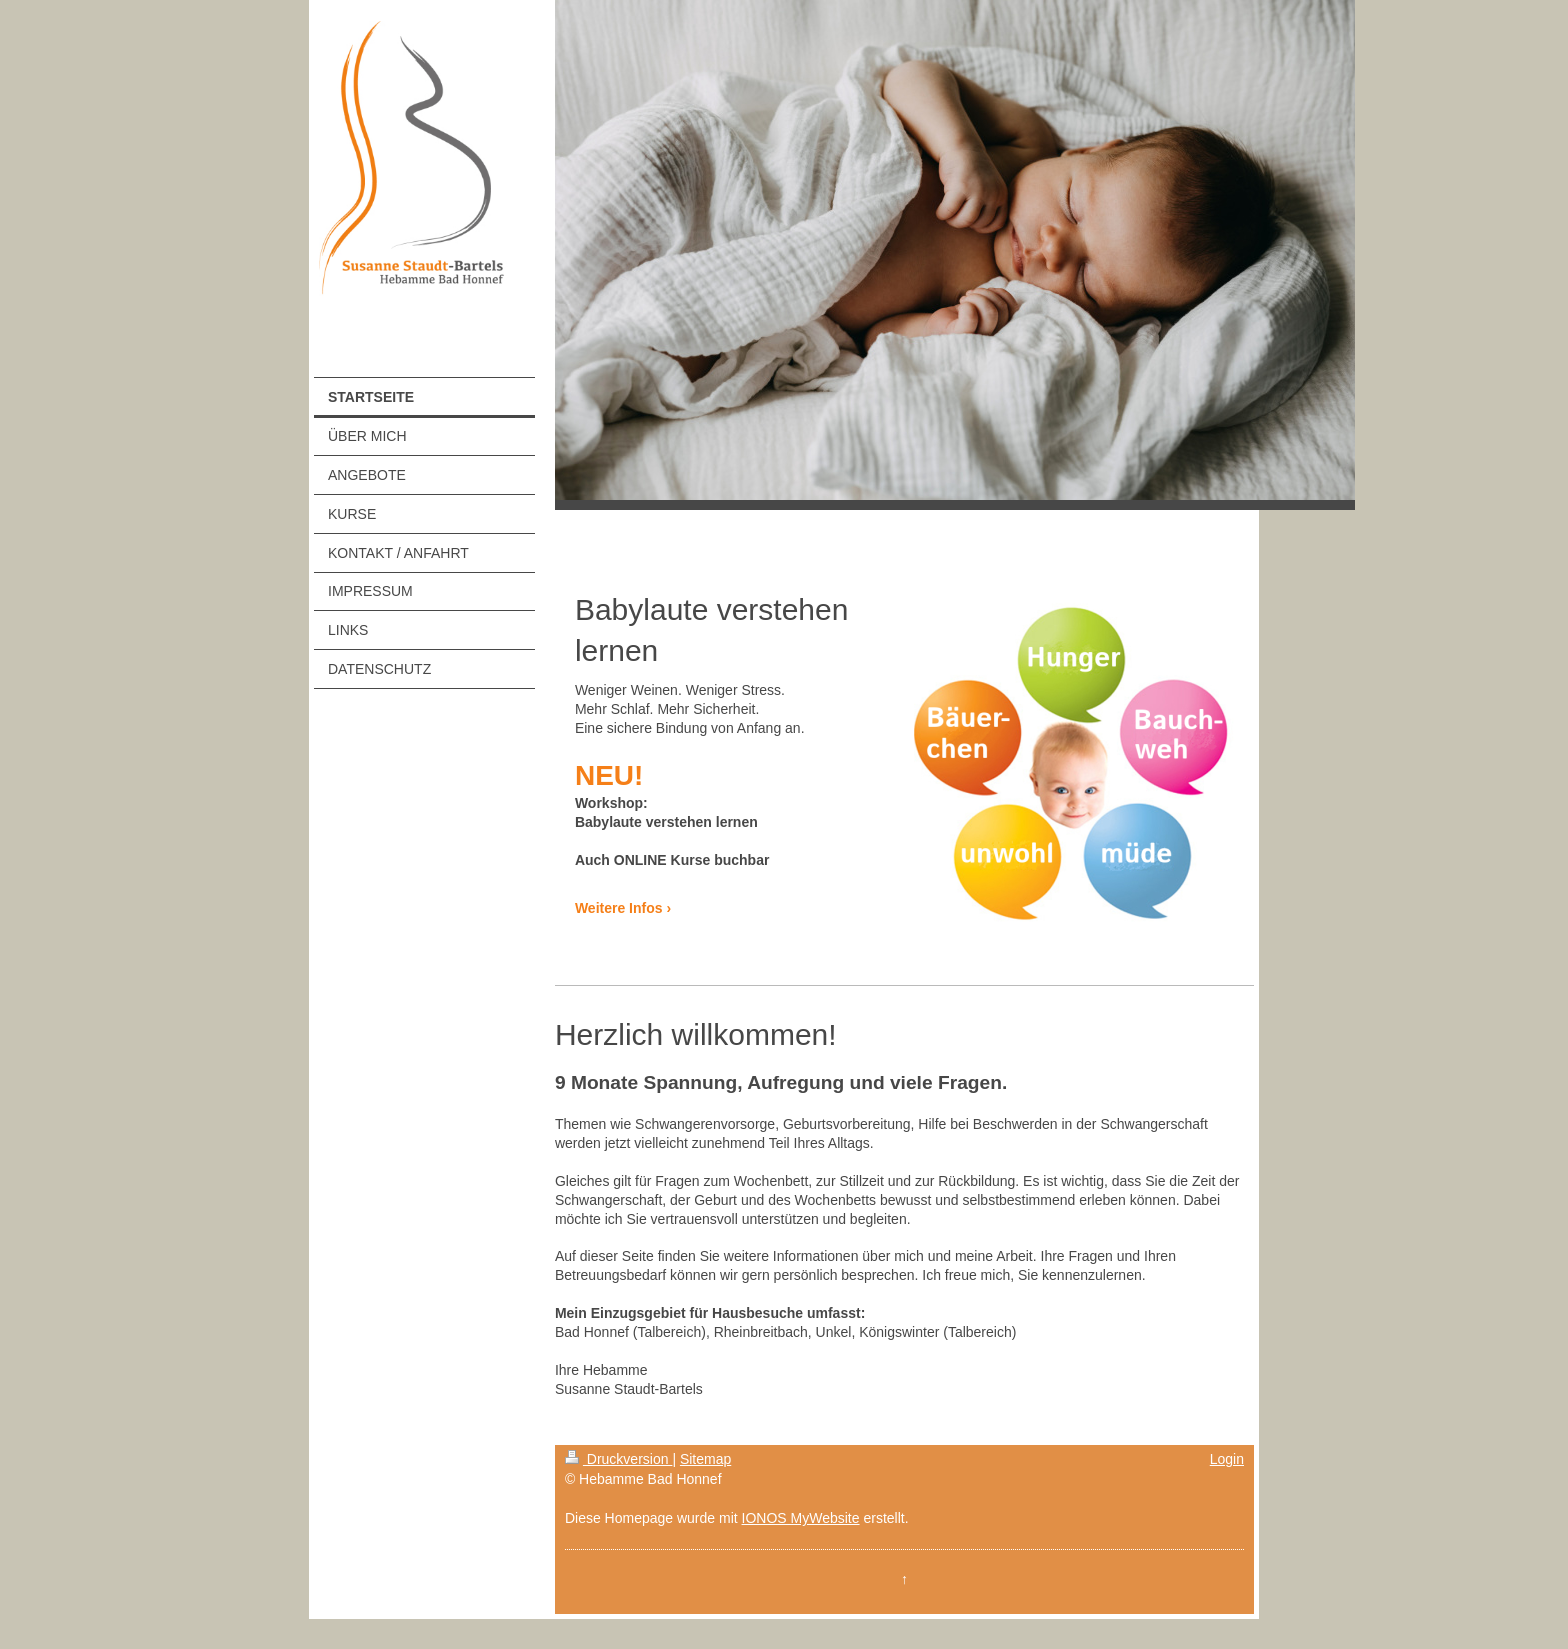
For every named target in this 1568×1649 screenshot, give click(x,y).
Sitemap (705, 1459)
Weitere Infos (619, 908)
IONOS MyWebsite (801, 1518)
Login (1227, 1459)
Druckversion (618, 1459)
